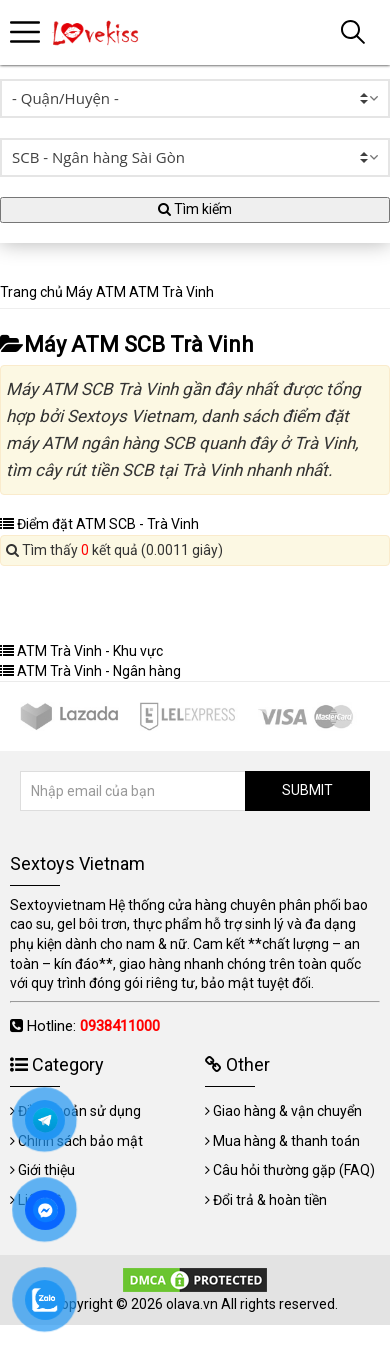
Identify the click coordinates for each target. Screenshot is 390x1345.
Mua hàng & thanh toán (286, 1141)
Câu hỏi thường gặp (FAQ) (294, 1170)
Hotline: (93, 1026)
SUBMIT (307, 790)
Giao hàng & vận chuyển (287, 1111)
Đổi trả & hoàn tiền (270, 1200)
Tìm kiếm (195, 209)
